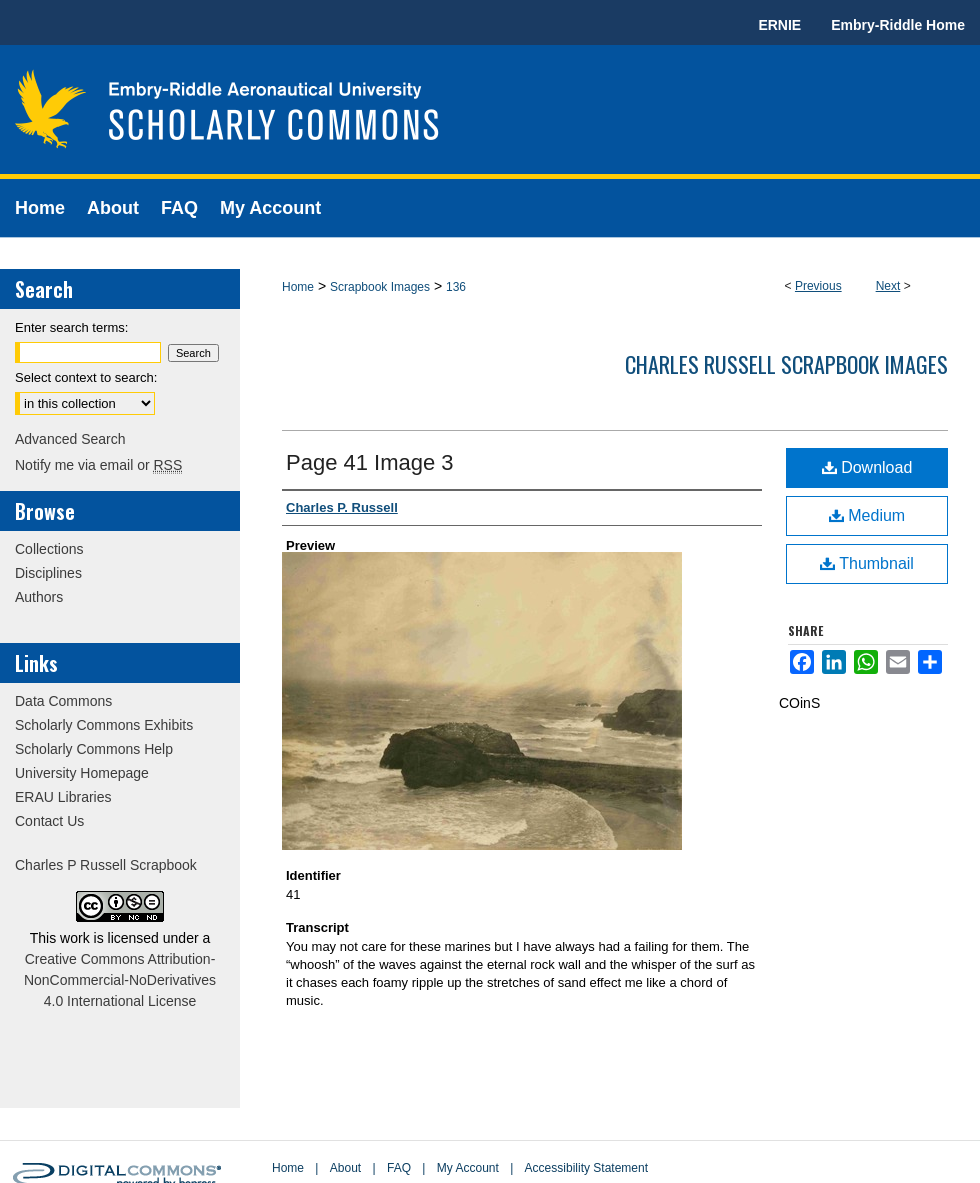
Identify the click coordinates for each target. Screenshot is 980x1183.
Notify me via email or (98, 465)
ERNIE (779, 25)
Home (298, 287)
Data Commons (63, 701)
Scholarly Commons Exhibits (104, 725)
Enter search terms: (71, 327)
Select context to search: (86, 377)
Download (867, 467)
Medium (867, 515)
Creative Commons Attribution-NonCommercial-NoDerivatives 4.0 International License (120, 980)
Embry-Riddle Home (898, 25)
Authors (39, 597)
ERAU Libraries (63, 797)
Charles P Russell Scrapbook (106, 865)
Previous (818, 286)
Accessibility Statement (586, 1168)
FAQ (399, 1168)
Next (888, 286)
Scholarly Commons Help (94, 749)
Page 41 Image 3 (370, 462)
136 (456, 287)
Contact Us (49, 821)
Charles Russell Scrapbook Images (786, 364)
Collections (49, 549)
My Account (468, 1168)
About (345, 1168)
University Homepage (82, 773)
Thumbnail (867, 563)
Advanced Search (70, 439)
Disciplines (48, 573)
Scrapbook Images (380, 287)
